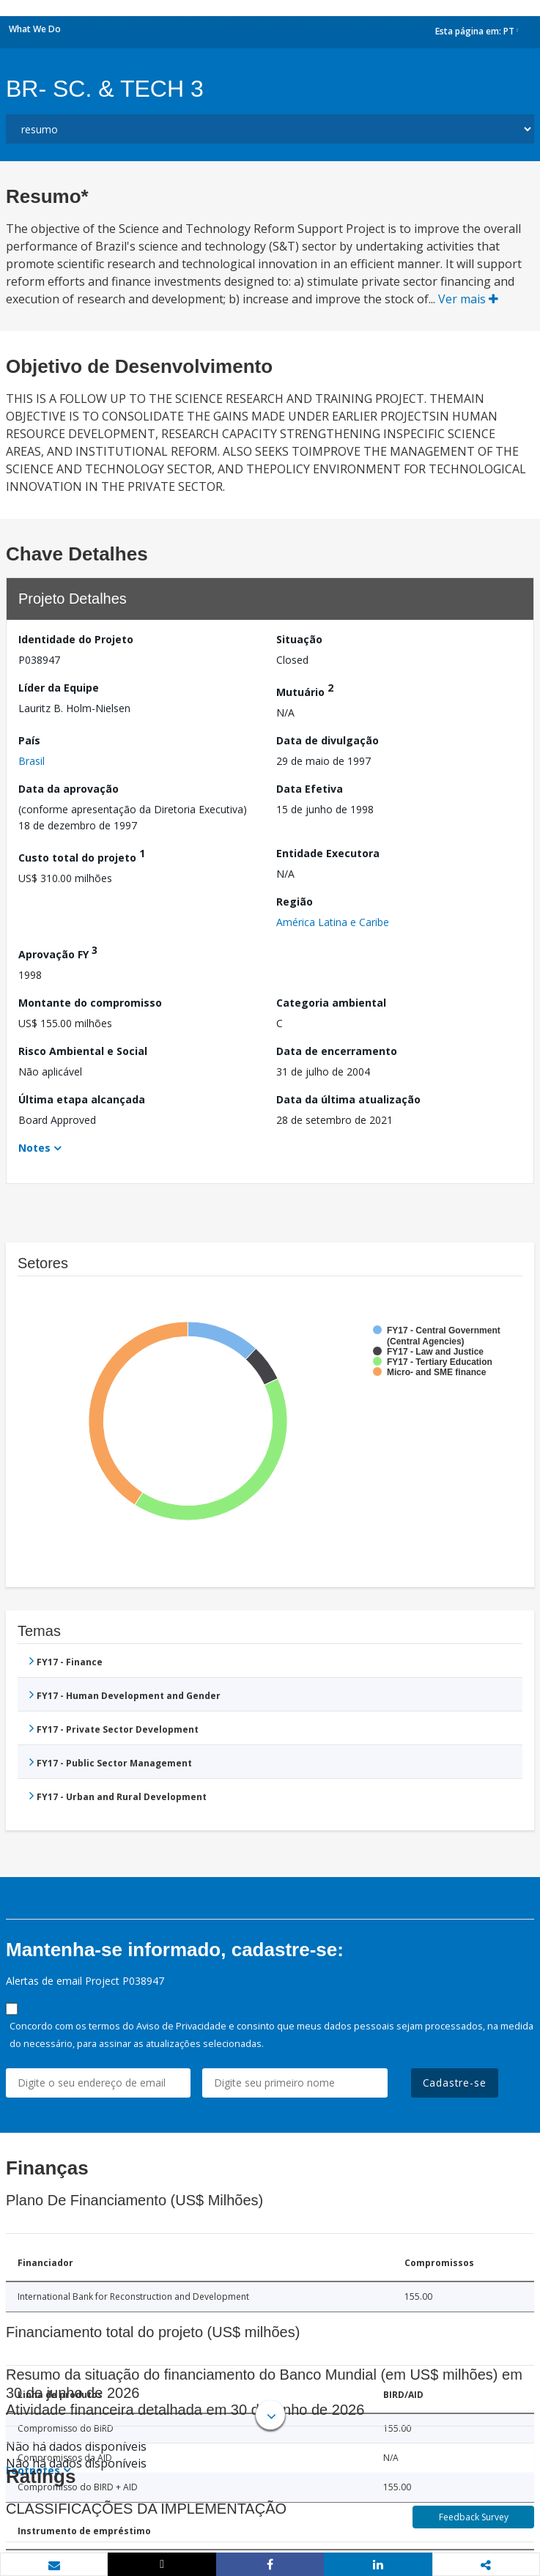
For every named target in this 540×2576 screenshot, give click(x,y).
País (29, 740)
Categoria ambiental (331, 1003)
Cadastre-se (455, 2083)
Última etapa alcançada (81, 1099)
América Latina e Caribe (332, 922)
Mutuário (304, 690)
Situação (299, 639)
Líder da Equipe (58, 688)
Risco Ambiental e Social (82, 1051)
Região (294, 901)
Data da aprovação (68, 789)
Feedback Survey (473, 2517)
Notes (34, 1148)
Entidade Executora (328, 853)
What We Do (35, 29)
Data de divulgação (327, 740)
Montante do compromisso (90, 1003)
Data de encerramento (336, 1051)
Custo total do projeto (81, 855)
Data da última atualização (348, 1099)
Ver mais (468, 299)
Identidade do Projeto (75, 639)
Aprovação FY (57, 952)
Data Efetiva (309, 789)
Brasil (31, 761)
